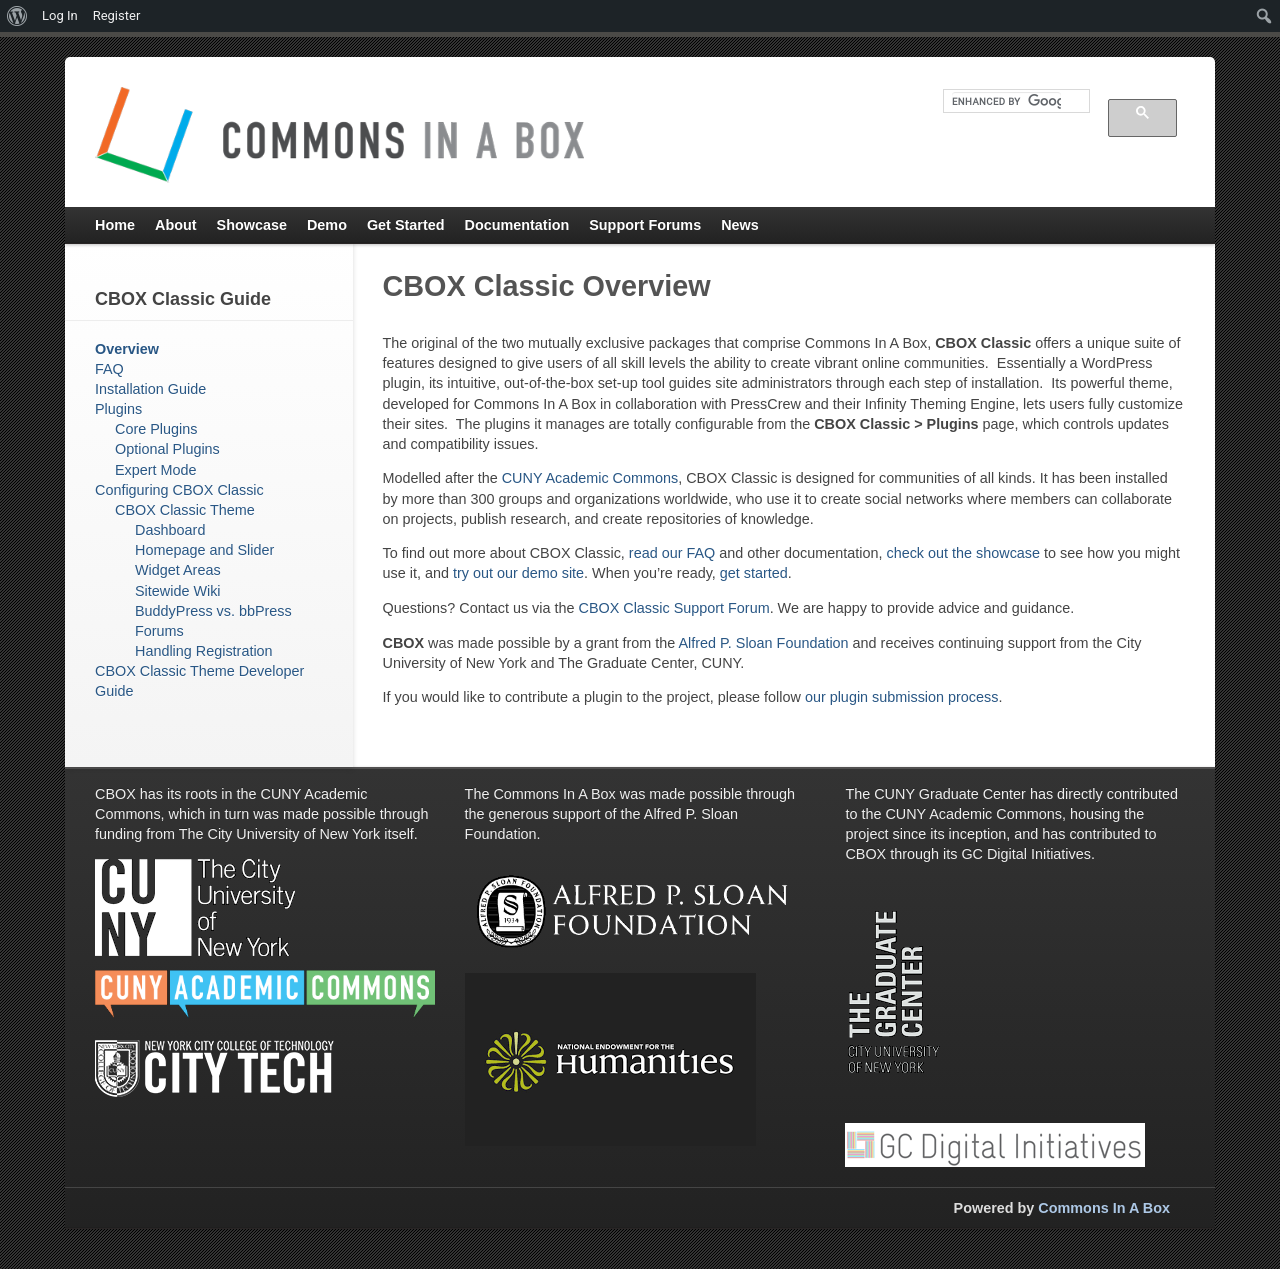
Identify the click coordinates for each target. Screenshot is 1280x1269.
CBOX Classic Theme (185, 510)
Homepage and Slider (204, 550)
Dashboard (170, 530)
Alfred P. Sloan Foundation (763, 643)
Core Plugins (156, 429)
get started (754, 573)
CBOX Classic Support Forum (673, 608)
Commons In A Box (1104, 1208)
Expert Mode (156, 470)
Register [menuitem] (117, 15)
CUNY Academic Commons (590, 478)
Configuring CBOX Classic (179, 490)
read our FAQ (674, 553)
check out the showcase (963, 553)
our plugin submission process (902, 697)
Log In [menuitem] (60, 15)
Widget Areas (178, 570)
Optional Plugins (167, 449)
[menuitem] (17, 16)
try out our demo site (518, 573)
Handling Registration (204, 651)
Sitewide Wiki (178, 591)
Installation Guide (150, 389)
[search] (1006, 101)
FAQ (109, 369)
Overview (127, 349)
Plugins (118, 409)
